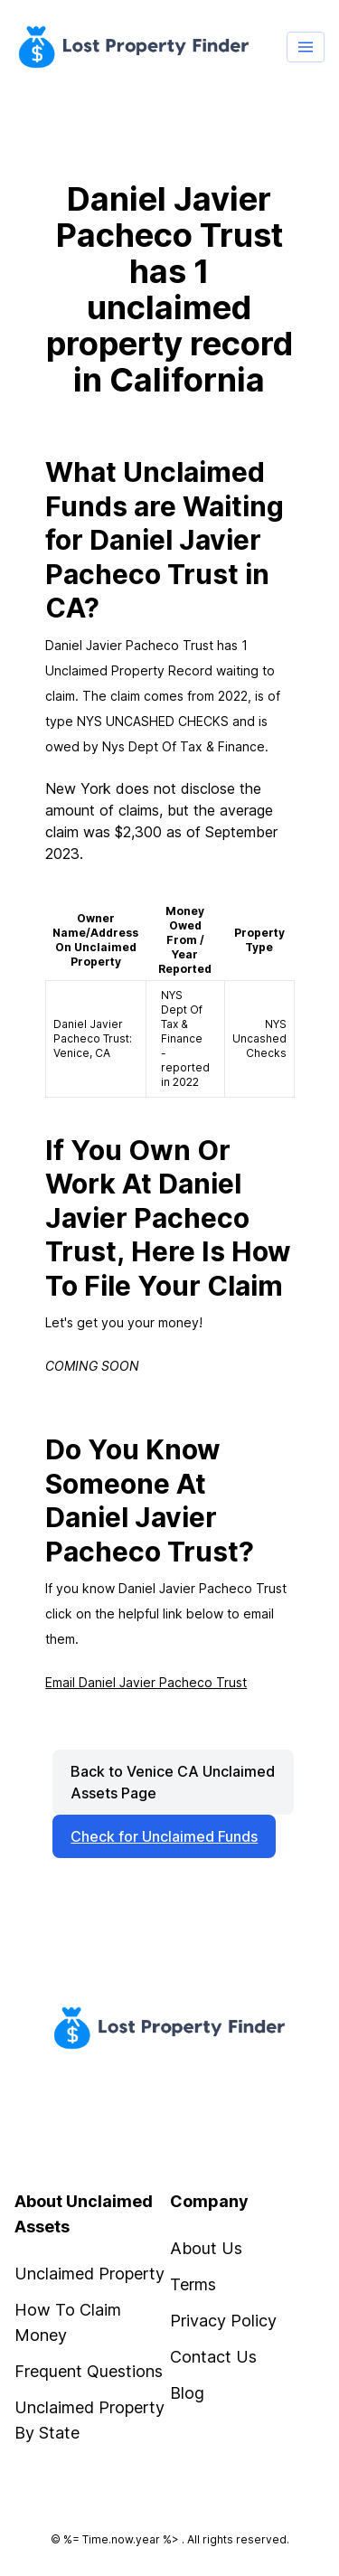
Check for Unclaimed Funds (164, 1836)
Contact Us (213, 2356)
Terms (193, 2284)
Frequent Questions (88, 2371)
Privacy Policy (223, 2320)
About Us (206, 2248)
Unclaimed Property (89, 2273)
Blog (187, 2392)
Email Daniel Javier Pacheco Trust (146, 1682)
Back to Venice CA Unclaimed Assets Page (173, 1782)
